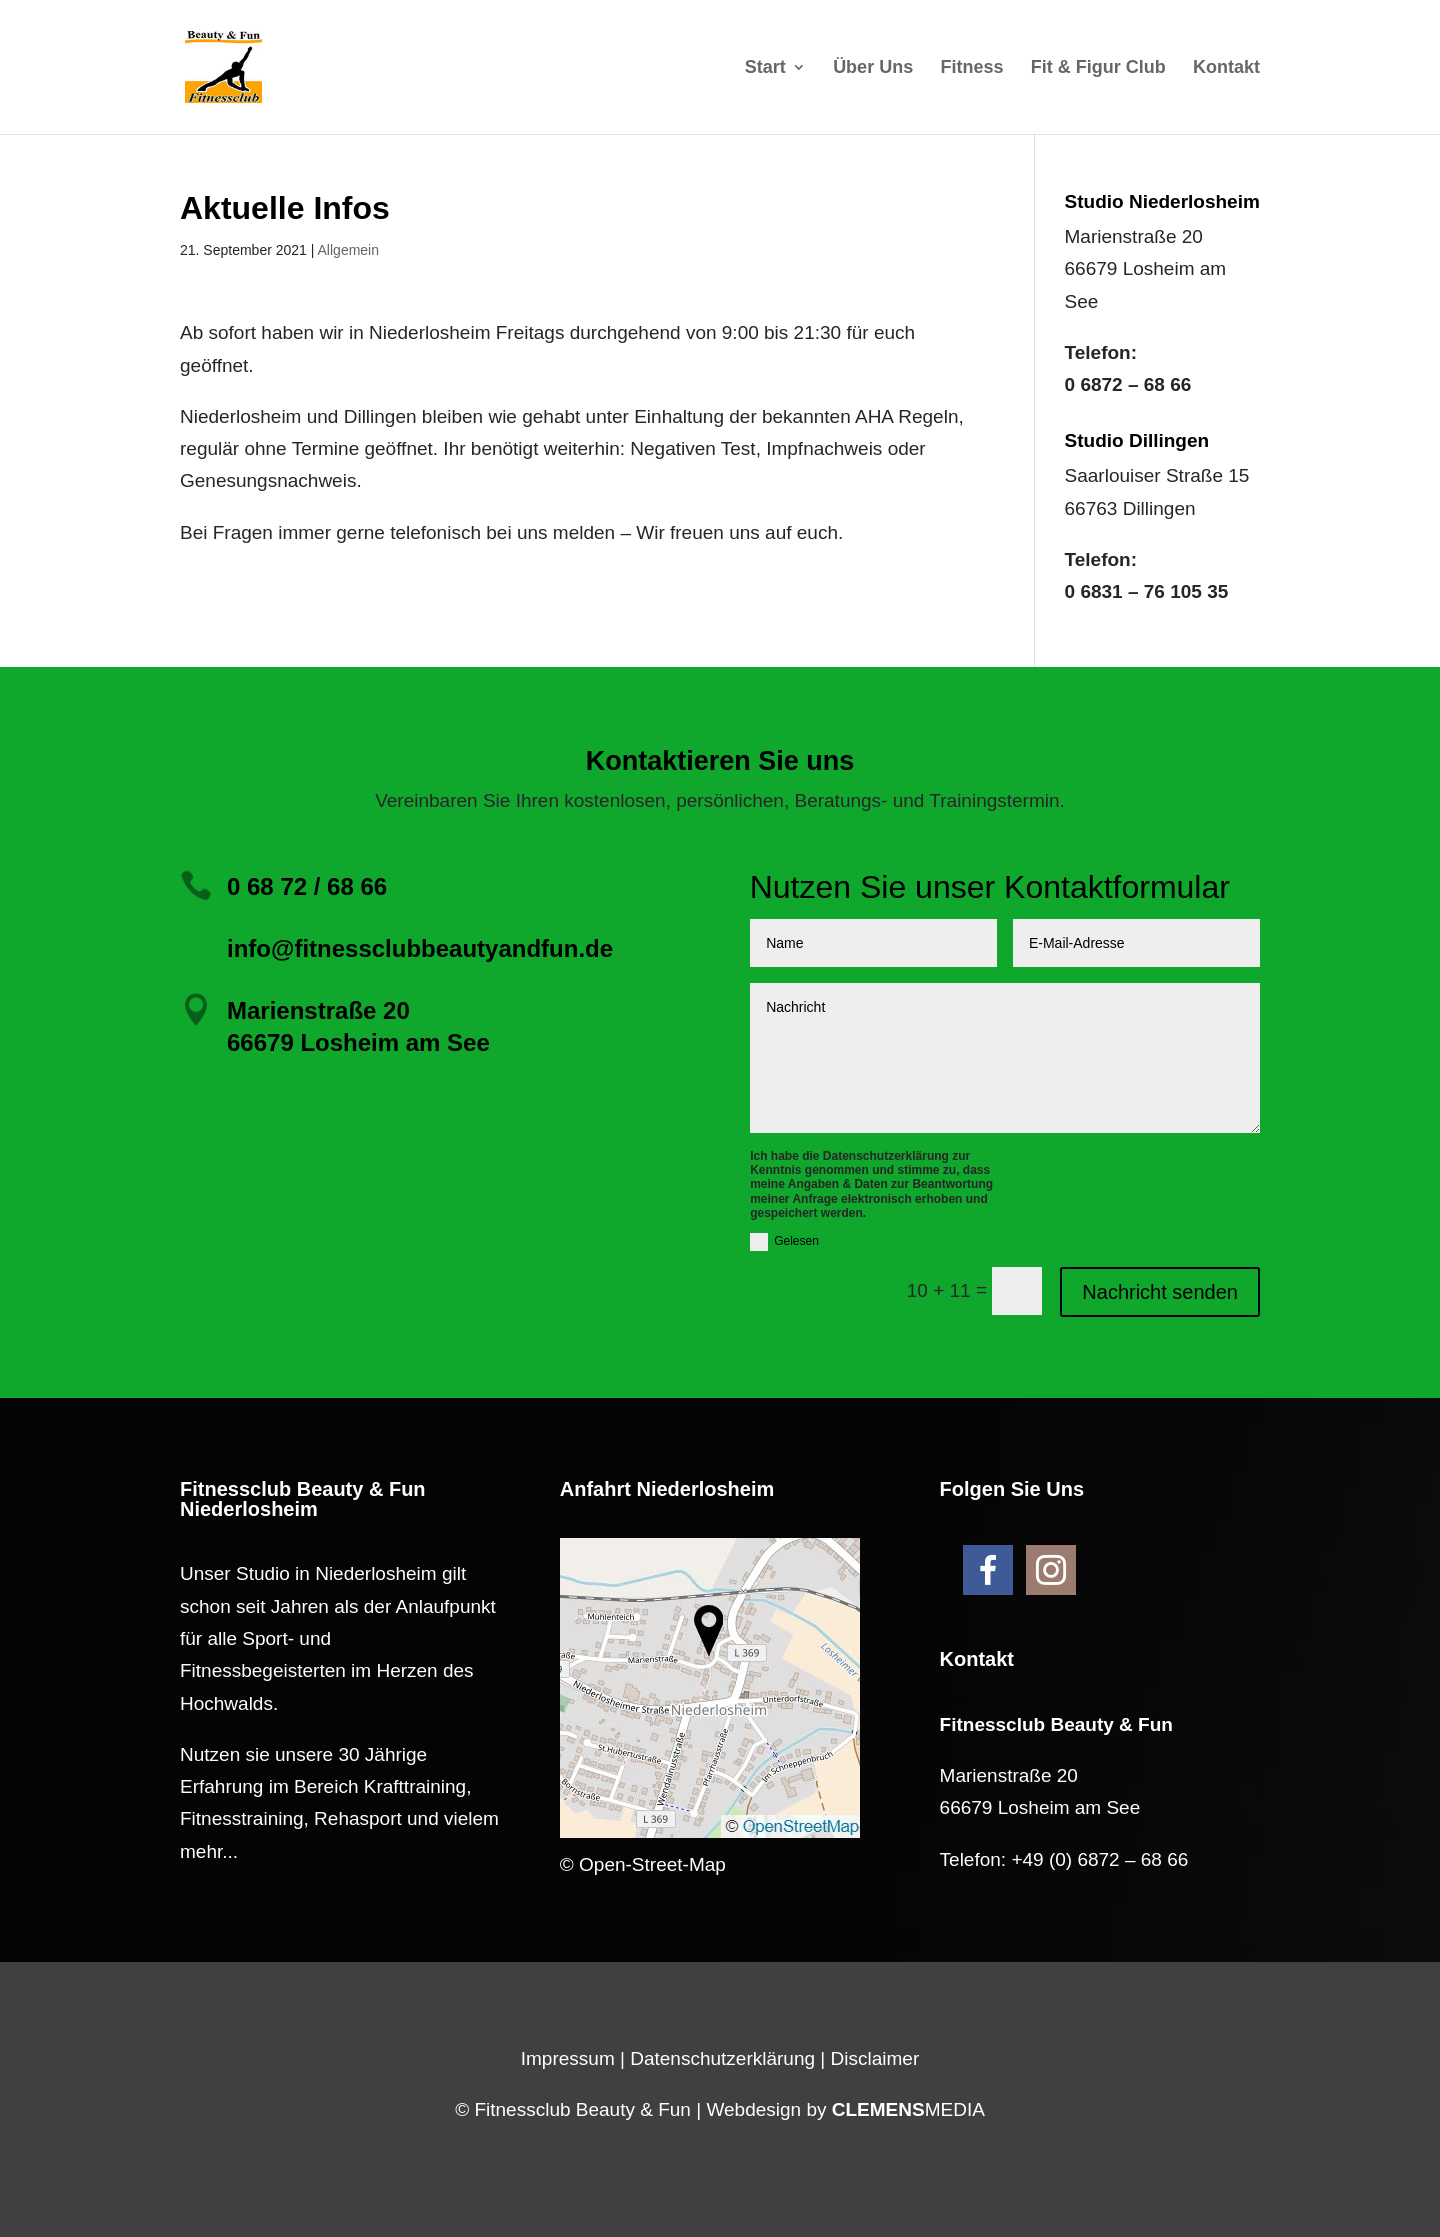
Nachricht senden (1160, 1292)
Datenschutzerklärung (722, 2058)
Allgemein (348, 250)
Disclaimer (875, 2058)
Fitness (971, 68)
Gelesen (784, 1242)
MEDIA (908, 2109)
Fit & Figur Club (1098, 68)
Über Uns (873, 68)
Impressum (568, 2058)
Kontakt (1226, 68)
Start (765, 68)
